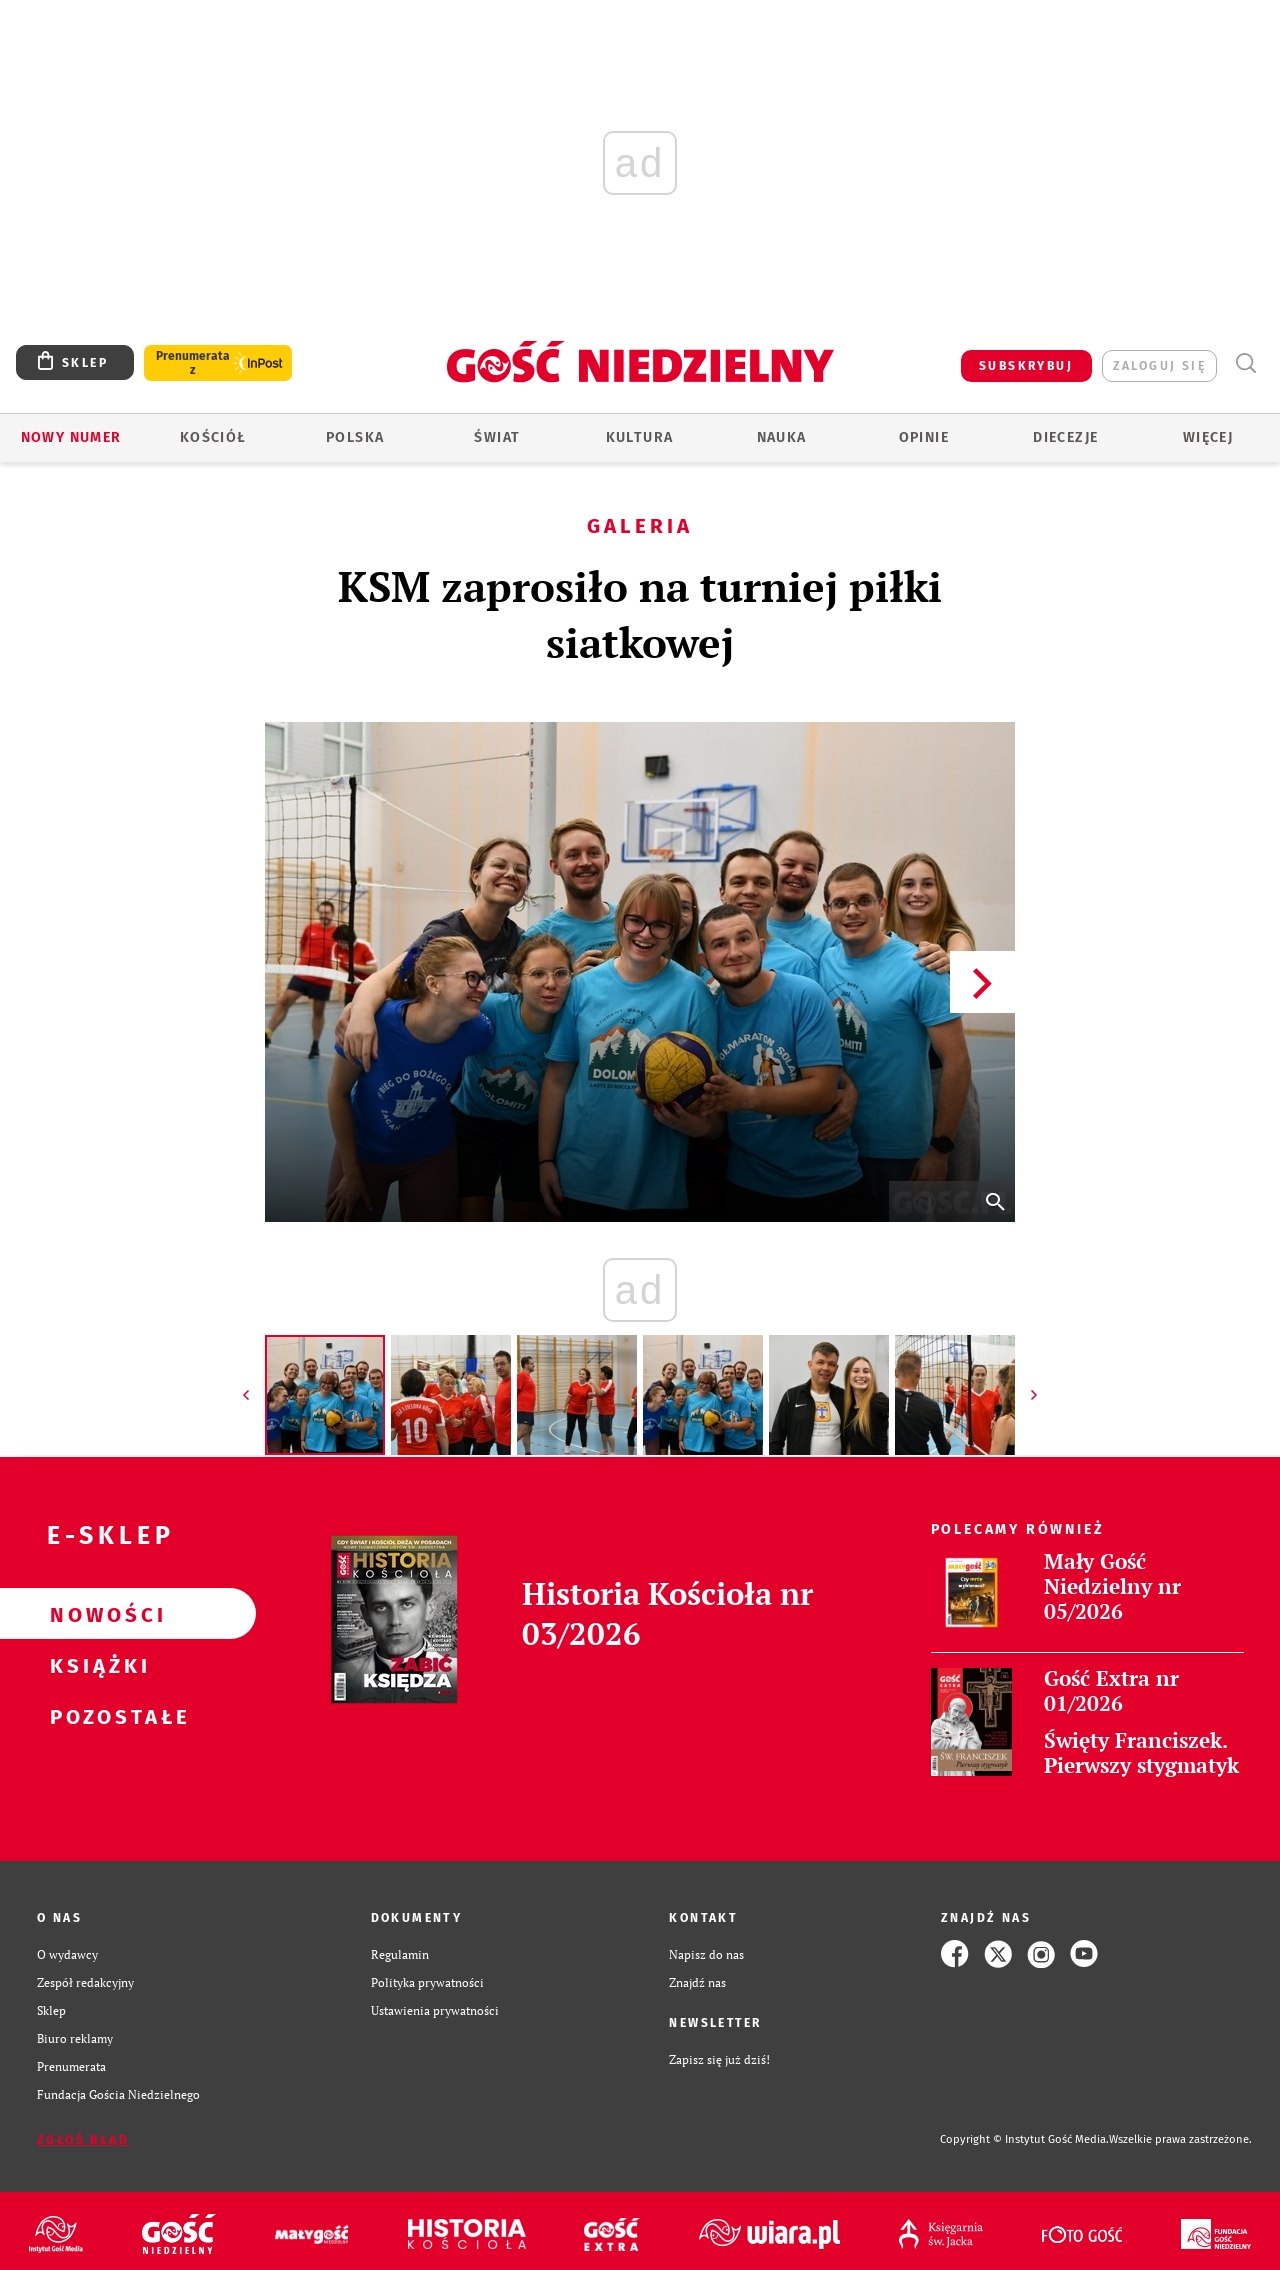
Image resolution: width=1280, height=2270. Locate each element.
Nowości (96, 1614)
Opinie (924, 437)
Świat (497, 437)
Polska (355, 437)
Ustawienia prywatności (435, 2010)
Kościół (213, 437)
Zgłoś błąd (83, 2140)
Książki (96, 1665)
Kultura (640, 437)
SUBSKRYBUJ (1026, 366)
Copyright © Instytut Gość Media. (1024, 2139)
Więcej (1208, 437)
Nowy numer (71, 437)
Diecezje (1065, 437)
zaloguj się (1159, 366)
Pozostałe (96, 1716)
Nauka (782, 437)
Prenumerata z (193, 363)
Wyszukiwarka (1245, 363)
